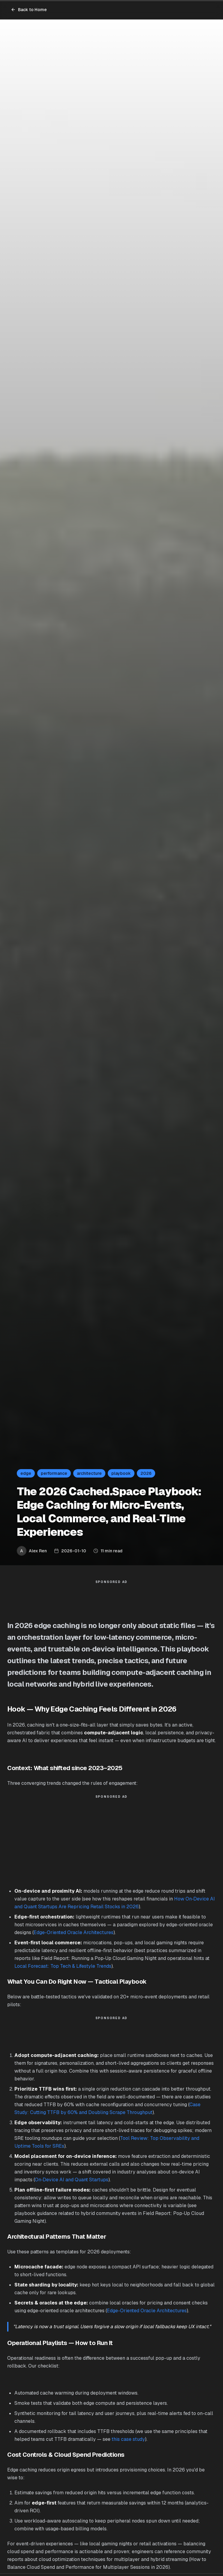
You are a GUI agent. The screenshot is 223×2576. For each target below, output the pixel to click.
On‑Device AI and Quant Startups (71, 2180)
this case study (128, 2439)
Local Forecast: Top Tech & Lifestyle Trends (62, 1966)
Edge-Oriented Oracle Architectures (73, 1932)
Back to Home (29, 9)
